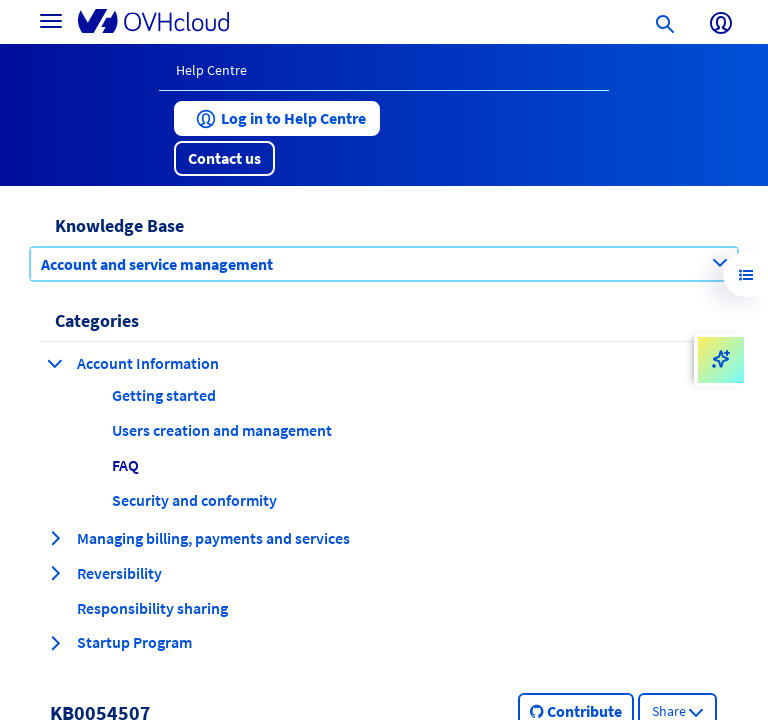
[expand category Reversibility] (55, 573)
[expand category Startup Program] (55, 643)
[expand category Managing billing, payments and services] (55, 538)
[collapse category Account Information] (55, 363)
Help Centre (211, 70)
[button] (277, 118)
